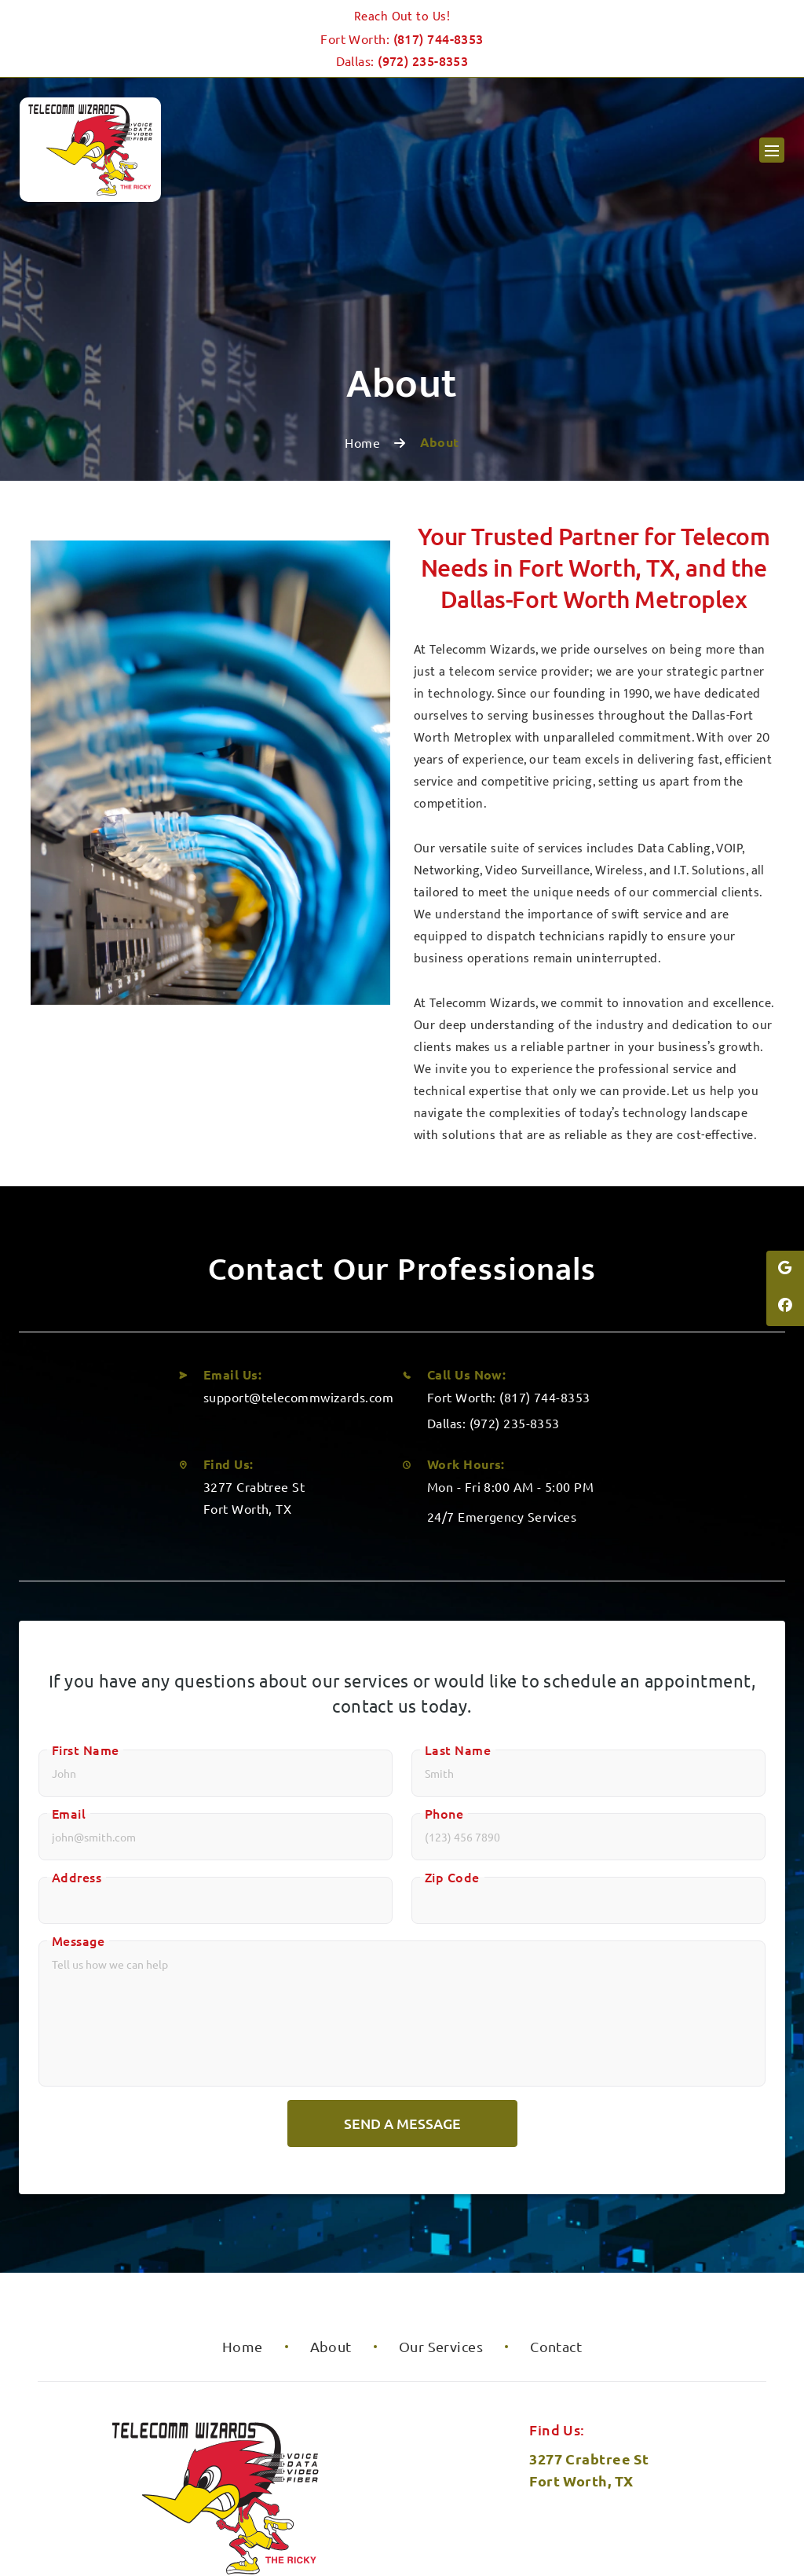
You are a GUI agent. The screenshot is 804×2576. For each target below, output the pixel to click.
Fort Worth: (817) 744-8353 (508, 1206)
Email (69, 1622)
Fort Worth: (402, 38)
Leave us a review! (589, 2462)
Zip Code (452, 1686)
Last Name (458, 1558)
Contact (556, 2155)
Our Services (441, 2155)
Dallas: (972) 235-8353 (493, 1232)
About (331, 2155)
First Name (85, 1558)
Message (78, 1749)
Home (362, 251)
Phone (444, 1622)
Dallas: (402, 60)
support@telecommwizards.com (298, 1206)
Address (76, 1686)
